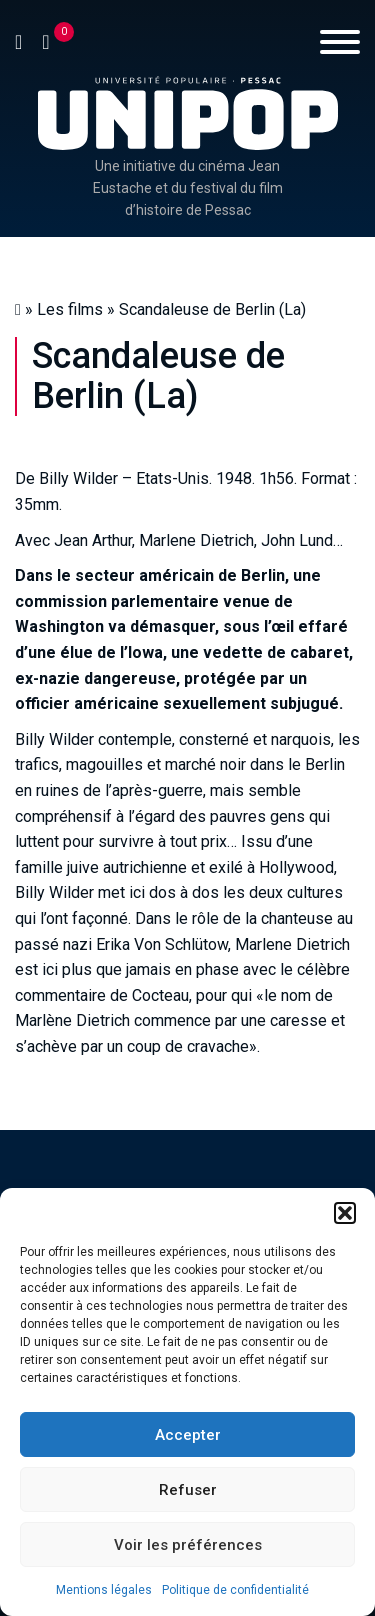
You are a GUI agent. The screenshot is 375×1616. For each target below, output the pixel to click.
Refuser (188, 1490)
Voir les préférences (188, 1545)
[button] (345, 1213)
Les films (70, 309)
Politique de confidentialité (235, 1590)
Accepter (188, 1435)
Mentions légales (104, 1590)
